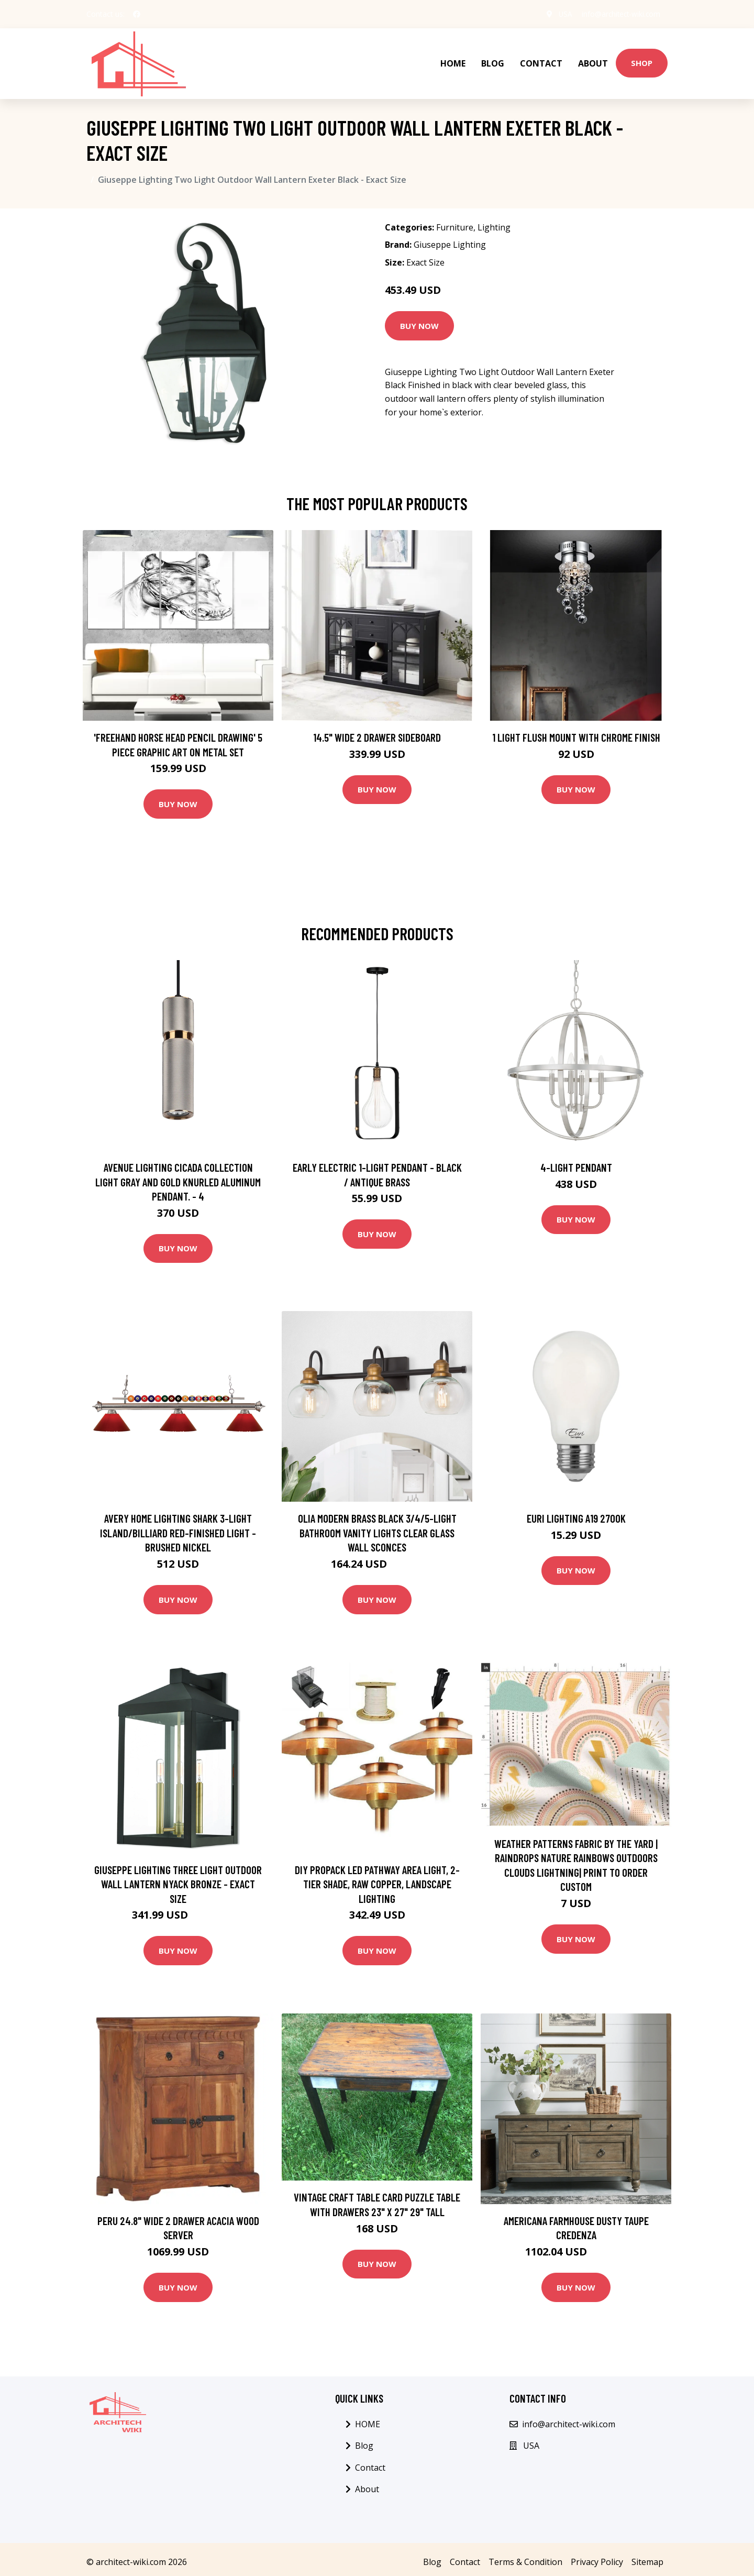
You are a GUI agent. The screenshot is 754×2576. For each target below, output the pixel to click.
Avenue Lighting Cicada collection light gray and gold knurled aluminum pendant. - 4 (178, 1176)
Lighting (494, 221)
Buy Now (419, 320)
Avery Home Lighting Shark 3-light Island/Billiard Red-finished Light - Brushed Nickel (178, 1527)
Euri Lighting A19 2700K (576, 1513)
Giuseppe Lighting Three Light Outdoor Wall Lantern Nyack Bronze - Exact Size (178, 1878)
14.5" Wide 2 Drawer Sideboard (377, 731)
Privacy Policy (597, 2556)
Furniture (454, 221)
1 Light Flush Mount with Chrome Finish (576, 731)
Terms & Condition (525, 2556)
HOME (452, 61)
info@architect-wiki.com (618, 14)
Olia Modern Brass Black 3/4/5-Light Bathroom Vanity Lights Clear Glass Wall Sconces (377, 1527)
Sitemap (647, 2556)
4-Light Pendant (576, 1161)
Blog (492, 61)
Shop (641, 60)
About (593, 61)
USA (560, 14)
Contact (541, 61)
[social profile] (137, 14)
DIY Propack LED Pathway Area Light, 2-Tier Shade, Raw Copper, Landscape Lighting (377, 1878)
